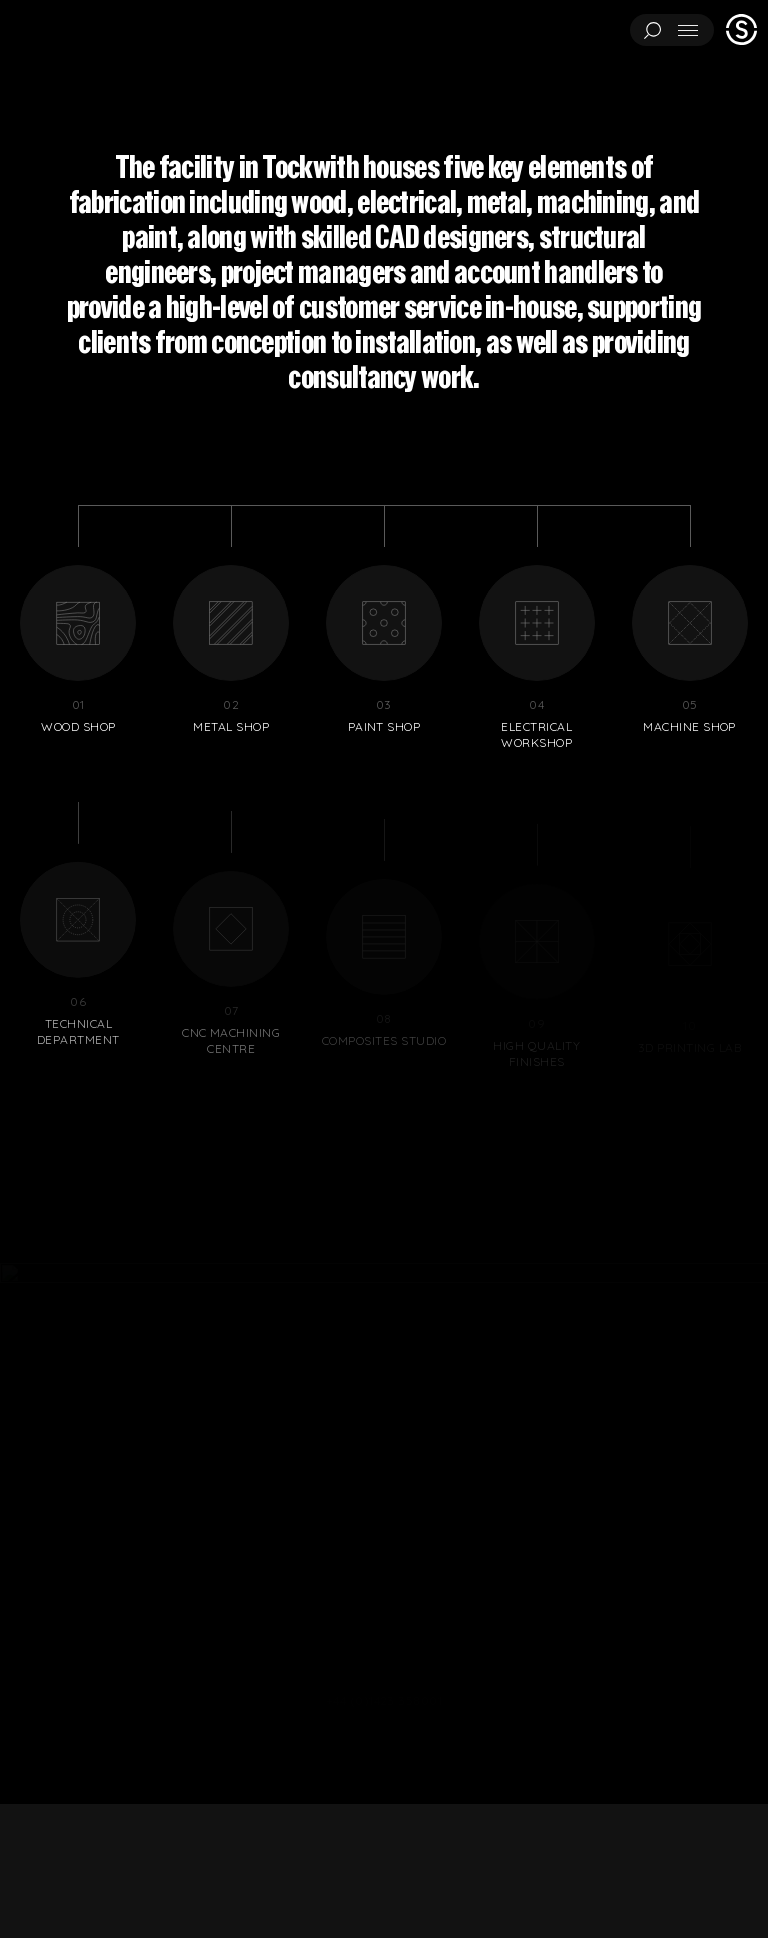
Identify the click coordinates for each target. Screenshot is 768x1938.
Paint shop (384, 649)
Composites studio (384, 971)
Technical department (78, 976)
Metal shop (231, 649)
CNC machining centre (231, 978)
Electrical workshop (536, 657)
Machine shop (689, 649)
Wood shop (78, 649)
